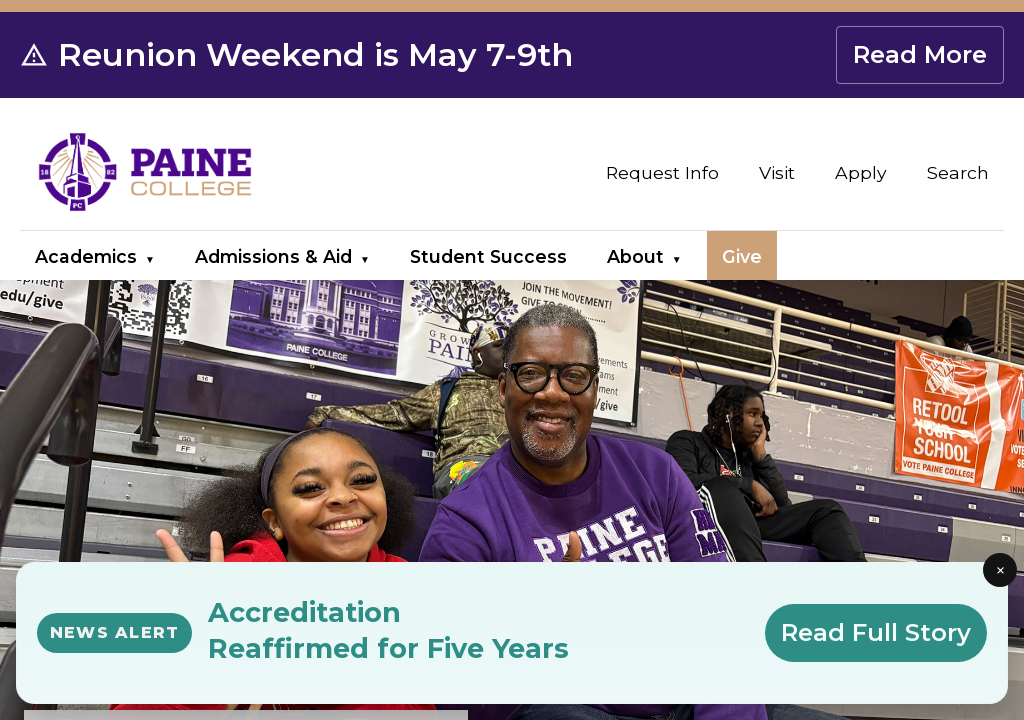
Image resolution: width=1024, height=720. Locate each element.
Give (742, 256)
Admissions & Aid (273, 256)
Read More (920, 54)
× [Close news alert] (1000, 570)
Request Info (662, 172)
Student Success (488, 256)
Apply (861, 172)
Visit (777, 172)
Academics (86, 256)
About (635, 256)
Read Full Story (876, 632)
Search (958, 172)
